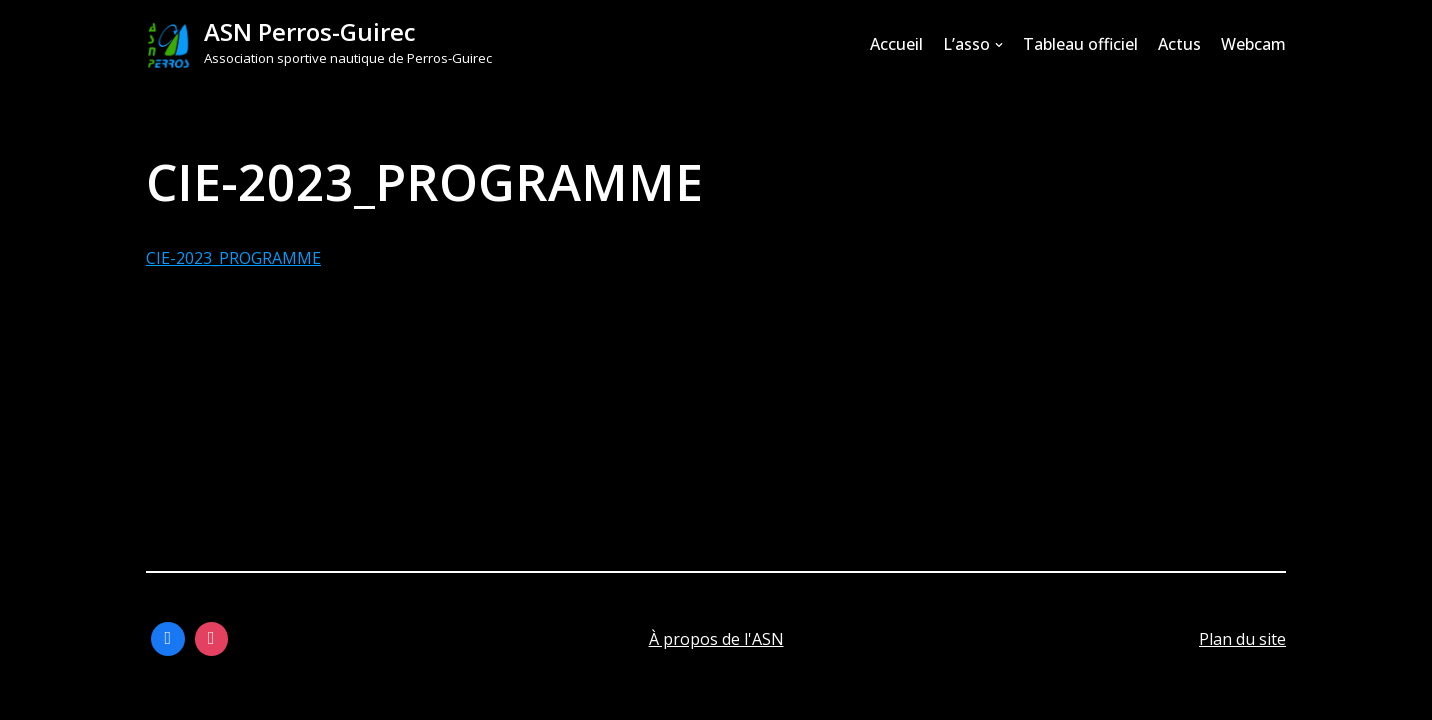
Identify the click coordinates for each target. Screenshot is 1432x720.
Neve (165, 694)
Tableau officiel (1080, 44)
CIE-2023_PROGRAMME (233, 258)
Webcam (1253, 44)
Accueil (896, 44)
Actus (1179, 44)
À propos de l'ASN (716, 639)
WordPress (345, 694)
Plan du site (1242, 639)
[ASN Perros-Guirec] (319, 45)
